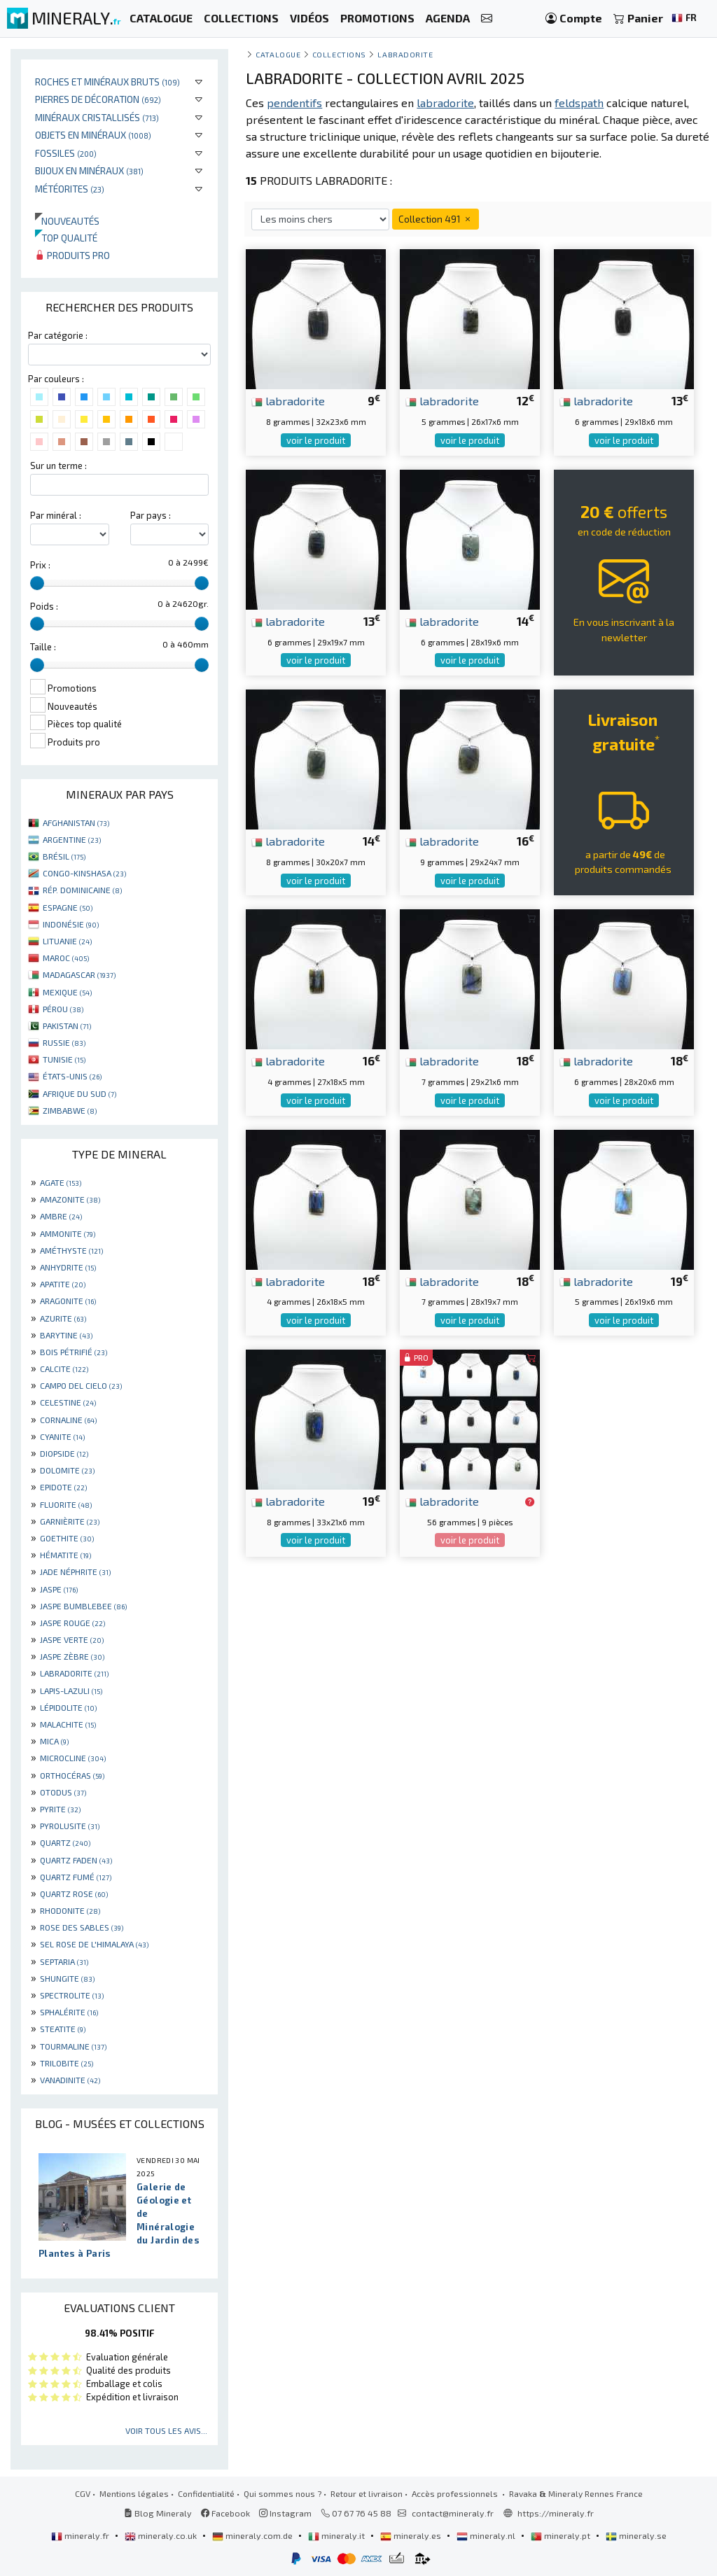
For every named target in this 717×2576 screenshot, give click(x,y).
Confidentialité (206, 2493)
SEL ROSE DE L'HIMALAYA (94, 1944)
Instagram (285, 2513)
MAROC (66, 957)
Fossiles (66, 153)
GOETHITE (67, 1538)
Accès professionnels (456, 2493)
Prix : (40, 564)
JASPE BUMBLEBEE (83, 1606)
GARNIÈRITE (69, 1521)
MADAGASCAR (79, 974)
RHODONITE (70, 1910)
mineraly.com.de (253, 2535)
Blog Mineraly (158, 2513)
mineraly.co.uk (162, 2535)
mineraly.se (636, 2535)
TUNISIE (64, 1059)
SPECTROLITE (72, 1995)
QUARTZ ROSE (74, 1893)
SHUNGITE (67, 1978)
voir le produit (315, 440)
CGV (82, 2493)
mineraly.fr (81, 2535)
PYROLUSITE (69, 1825)
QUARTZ (65, 1842)
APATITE (62, 1284)
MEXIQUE (67, 992)
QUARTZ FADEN (76, 1860)
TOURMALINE (73, 2046)
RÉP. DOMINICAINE (82, 890)
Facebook (225, 2513)
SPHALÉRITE (69, 2012)
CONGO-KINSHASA (84, 873)
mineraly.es (411, 2535)
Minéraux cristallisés (97, 117)
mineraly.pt (561, 2535)
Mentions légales (134, 2493)
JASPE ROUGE (72, 1623)
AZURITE (63, 1318)
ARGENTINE (72, 839)
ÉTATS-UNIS (72, 1076)
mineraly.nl (487, 2535)
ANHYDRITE (68, 1267)
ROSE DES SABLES (81, 1927)
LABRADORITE (74, 1673)
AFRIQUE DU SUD (79, 1093)
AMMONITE (67, 1233)
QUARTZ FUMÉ (75, 1877)
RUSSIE (64, 1042)
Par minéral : (55, 515)
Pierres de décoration (98, 99)
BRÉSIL (64, 856)
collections (339, 54)
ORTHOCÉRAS (72, 1775)
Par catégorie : (58, 335)
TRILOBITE (66, 2063)
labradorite (288, 400)
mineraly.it (337, 2535)
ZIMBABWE (70, 1110)
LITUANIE (67, 941)
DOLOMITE (67, 1470)
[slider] (37, 583)
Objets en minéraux (93, 135)
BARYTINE (66, 1335)
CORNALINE (68, 1419)
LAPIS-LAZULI (71, 1690)
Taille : (43, 646)
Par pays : (150, 515)
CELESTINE (68, 1402)
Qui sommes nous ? (282, 2493)
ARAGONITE (68, 1301)
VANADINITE (70, 2080)
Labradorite (405, 54)
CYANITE (62, 1436)
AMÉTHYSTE (71, 1250)
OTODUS (63, 1792)
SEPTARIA (64, 1961)
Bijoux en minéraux (89, 170)
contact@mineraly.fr (453, 2513)
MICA (54, 1741)
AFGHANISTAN (76, 822)
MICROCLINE (73, 1758)
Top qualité (66, 238)
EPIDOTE (63, 1487)
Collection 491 (435, 219)
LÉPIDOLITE (68, 1707)
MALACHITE (68, 1724)
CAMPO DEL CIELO (81, 1385)
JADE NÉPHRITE (75, 1571)
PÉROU (63, 1009)
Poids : (44, 606)
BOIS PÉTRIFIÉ (73, 1352)
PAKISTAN (67, 1025)
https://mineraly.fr (555, 2513)
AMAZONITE (70, 1199)
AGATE (60, 1182)
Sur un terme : (58, 465)
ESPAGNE (67, 907)
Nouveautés (67, 221)
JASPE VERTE (72, 1639)
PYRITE (60, 1809)
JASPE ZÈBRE (72, 1656)
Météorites (69, 189)
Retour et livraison (366, 2493)
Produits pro (72, 255)
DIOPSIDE (64, 1453)
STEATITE (62, 2028)
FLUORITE (66, 1504)
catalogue (278, 54)
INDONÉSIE (71, 924)
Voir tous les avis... (166, 2430)
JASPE (59, 1589)
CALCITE (64, 1368)
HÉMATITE (65, 1555)
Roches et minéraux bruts (107, 82)
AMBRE (61, 1216)
